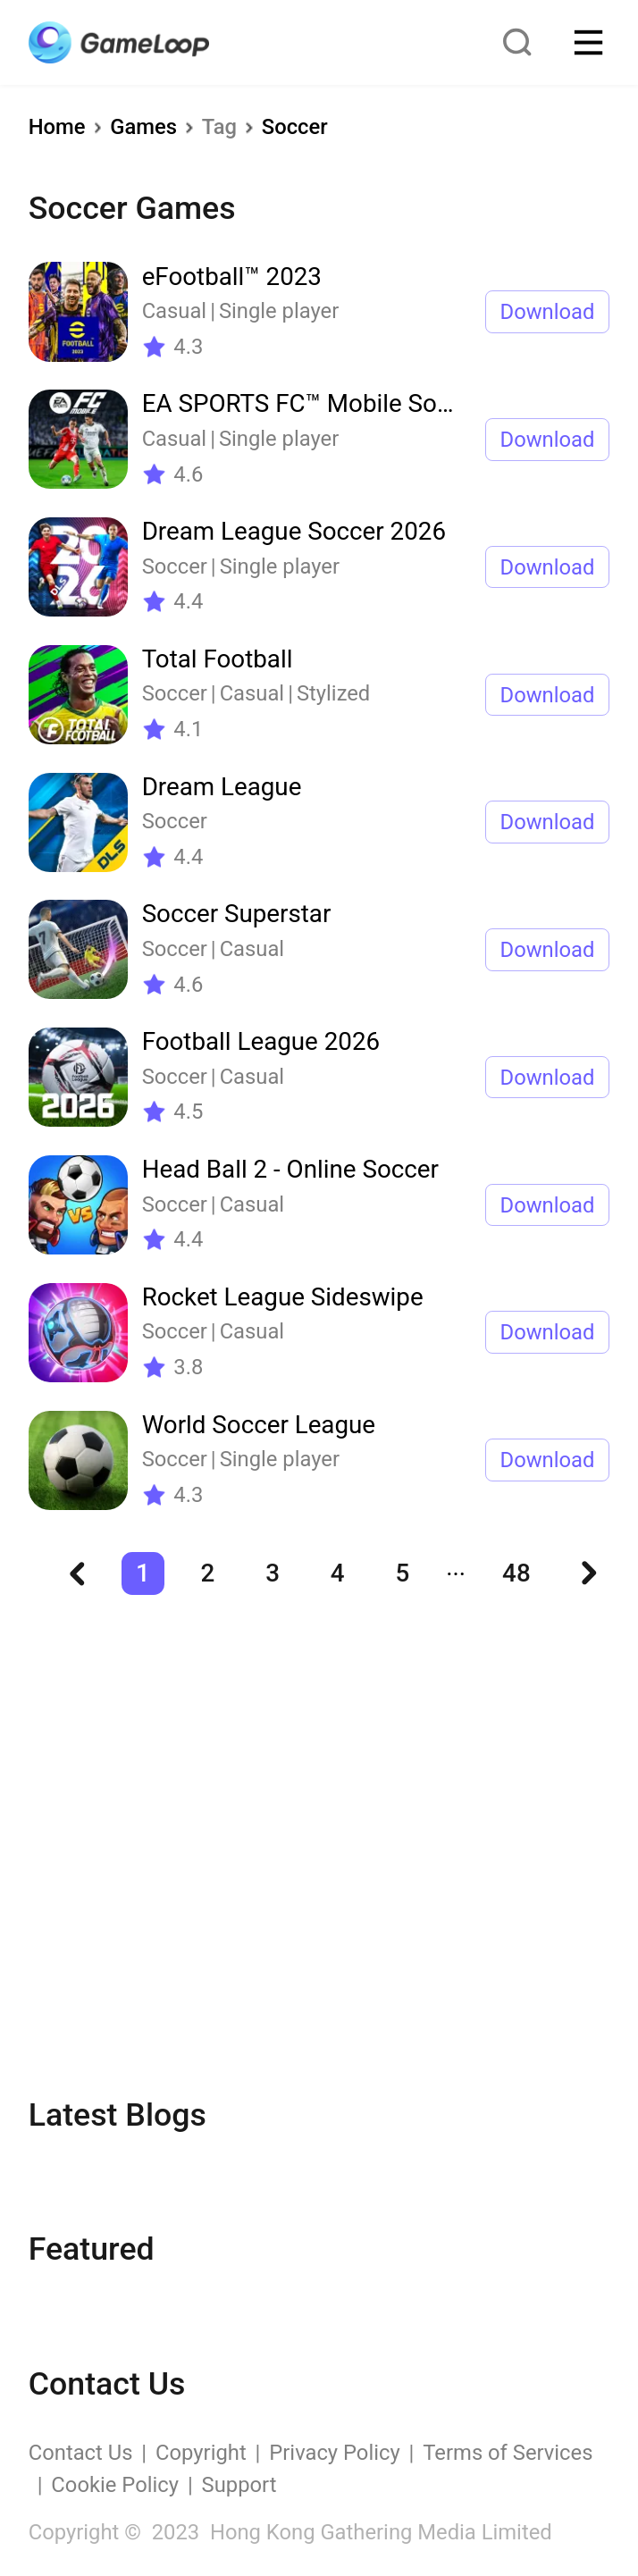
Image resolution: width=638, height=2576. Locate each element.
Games (143, 126)
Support (239, 2484)
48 (516, 1573)
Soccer (295, 126)
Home (57, 126)
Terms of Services (507, 2452)
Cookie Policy (115, 2484)
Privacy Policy (334, 2452)
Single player (279, 310)
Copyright (201, 2452)
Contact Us (81, 2452)
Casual (174, 310)
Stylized (333, 693)
